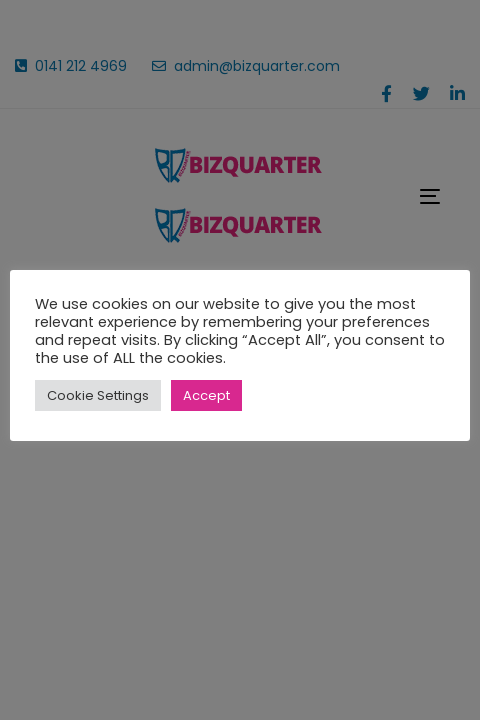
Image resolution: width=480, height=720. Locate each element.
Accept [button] (206, 395)
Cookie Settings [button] (98, 395)
